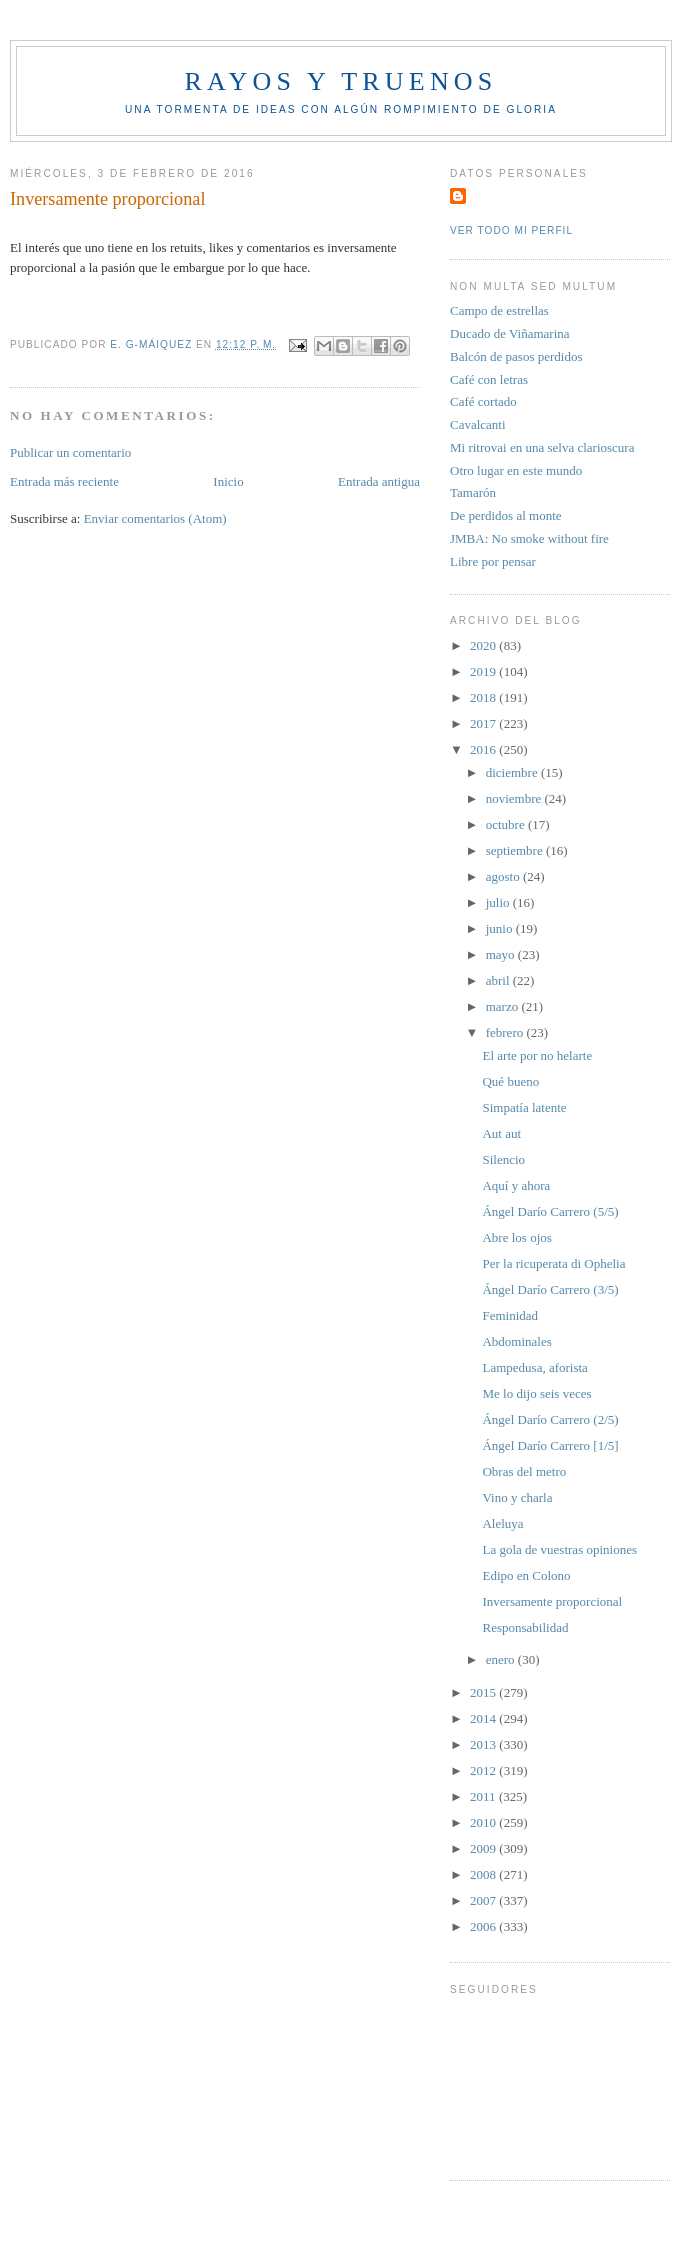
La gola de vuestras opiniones (559, 1549)
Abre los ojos (516, 1237)
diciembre (513, 772)
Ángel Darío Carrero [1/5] (550, 1445)
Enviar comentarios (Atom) (155, 518)
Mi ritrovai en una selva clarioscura (542, 447)
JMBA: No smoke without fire (529, 538)
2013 (484, 1744)
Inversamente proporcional (552, 1601)
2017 (484, 723)
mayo (502, 954)
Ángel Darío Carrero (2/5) (550, 1419)
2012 (484, 1770)
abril (499, 980)
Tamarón (473, 492)
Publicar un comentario (70, 452)
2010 (484, 1822)
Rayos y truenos (340, 81)
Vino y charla (517, 1497)
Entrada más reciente (64, 481)
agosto (504, 876)
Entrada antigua (379, 481)
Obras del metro (524, 1471)
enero (502, 1659)
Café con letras (489, 379)
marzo (504, 1006)
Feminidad (510, 1315)
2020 (484, 645)
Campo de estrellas (499, 310)
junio (501, 928)
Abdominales (516, 1341)
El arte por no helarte (537, 1055)
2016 (484, 749)
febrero (506, 1032)
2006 (484, 1926)
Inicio (228, 481)
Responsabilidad (525, 1627)
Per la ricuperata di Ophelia (553, 1263)
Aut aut (501, 1133)
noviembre (515, 798)
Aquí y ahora (516, 1185)
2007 (484, 1900)
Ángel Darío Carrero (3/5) (550, 1289)
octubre (507, 824)
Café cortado (483, 401)
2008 (484, 1874)
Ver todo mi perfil (511, 230)
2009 (484, 1848)
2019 (484, 671)
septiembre (516, 850)
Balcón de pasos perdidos (516, 356)
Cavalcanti (478, 424)
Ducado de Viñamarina (510, 333)
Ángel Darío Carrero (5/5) (550, 1211)
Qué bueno (510, 1081)
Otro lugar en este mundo (516, 470)
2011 (484, 1796)
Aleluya (502, 1523)
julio (499, 902)
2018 (484, 697)
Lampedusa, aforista (534, 1367)
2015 (484, 1692)
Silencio (503, 1159)
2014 (484, 1718)
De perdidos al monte (506, 515)
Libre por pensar (493, 561)
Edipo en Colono (526, 1575)
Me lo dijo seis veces (536, 1393)
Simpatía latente (524, 1107)
